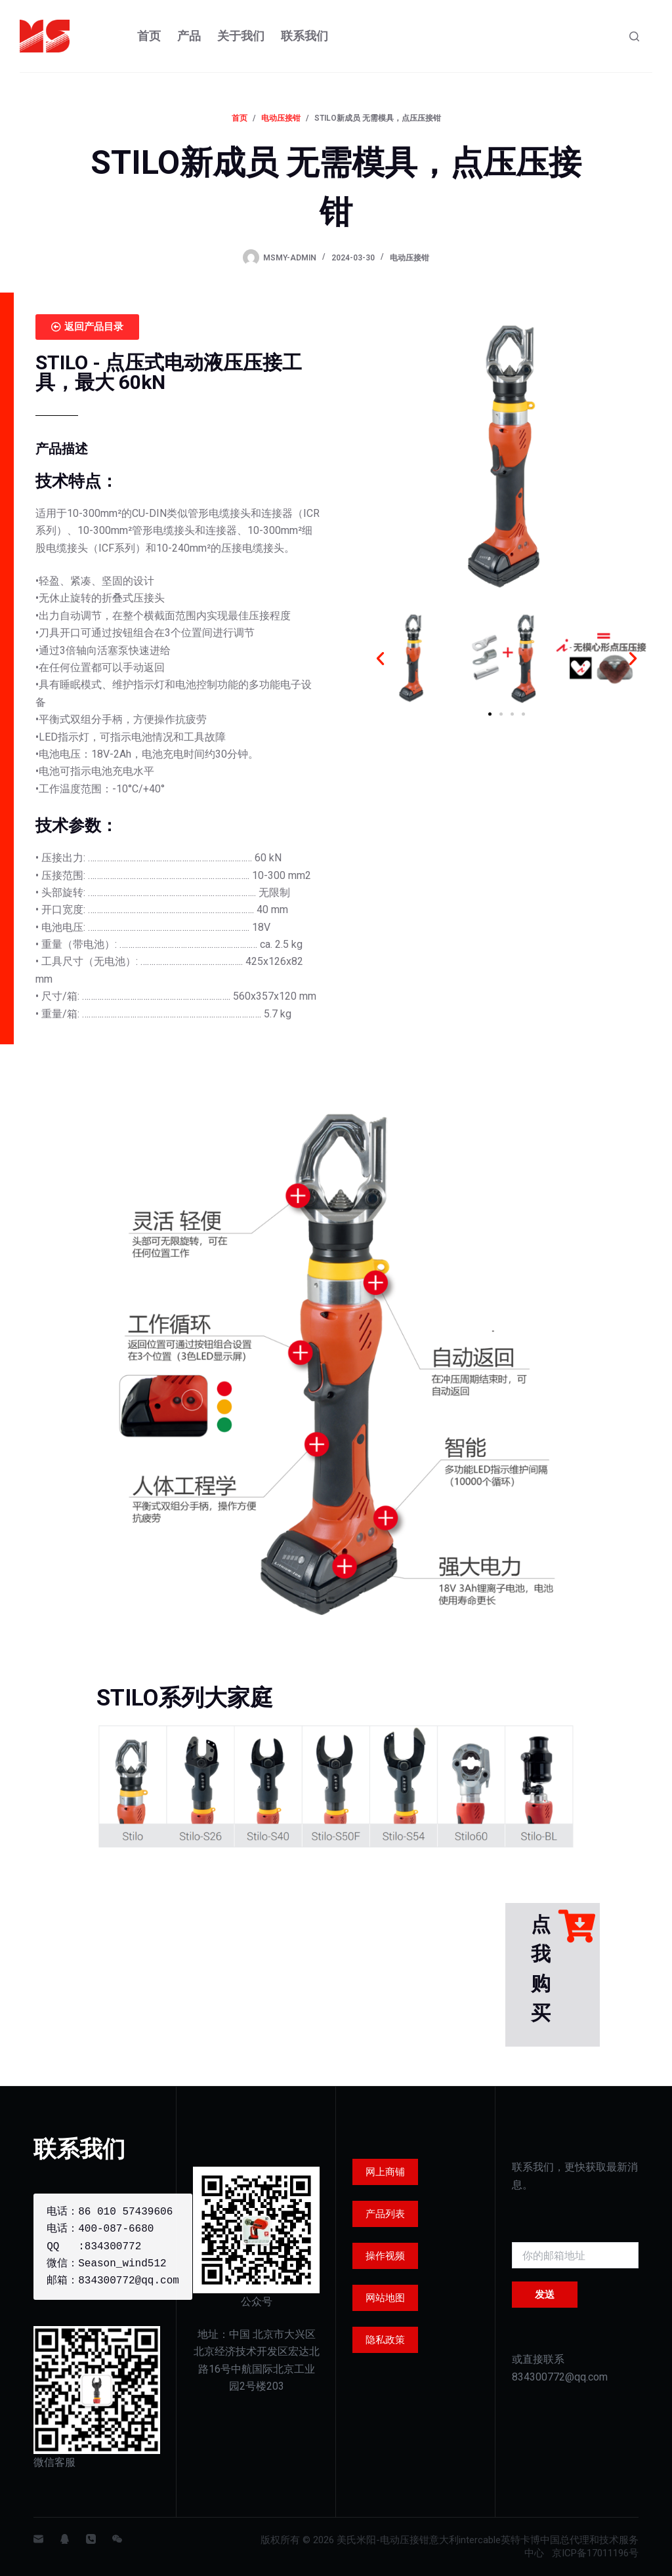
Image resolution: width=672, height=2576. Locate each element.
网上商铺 (385, 2172)
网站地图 (385, 2298)
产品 (189, 36)
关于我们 (240, 36)
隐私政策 (385, 2340)
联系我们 (304, 36)
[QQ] (65, 2539)
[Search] (634, 36)
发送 (545, 2294)
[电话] (91, 2539)
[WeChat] (117, 2539)
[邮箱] (38, 2539)
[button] (380, 657)
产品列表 (385, 2214)
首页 (149, 36)
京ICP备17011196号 (595, 2553)
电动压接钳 (409, 257)
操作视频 (385, 2256)
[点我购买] (576, 1926)
